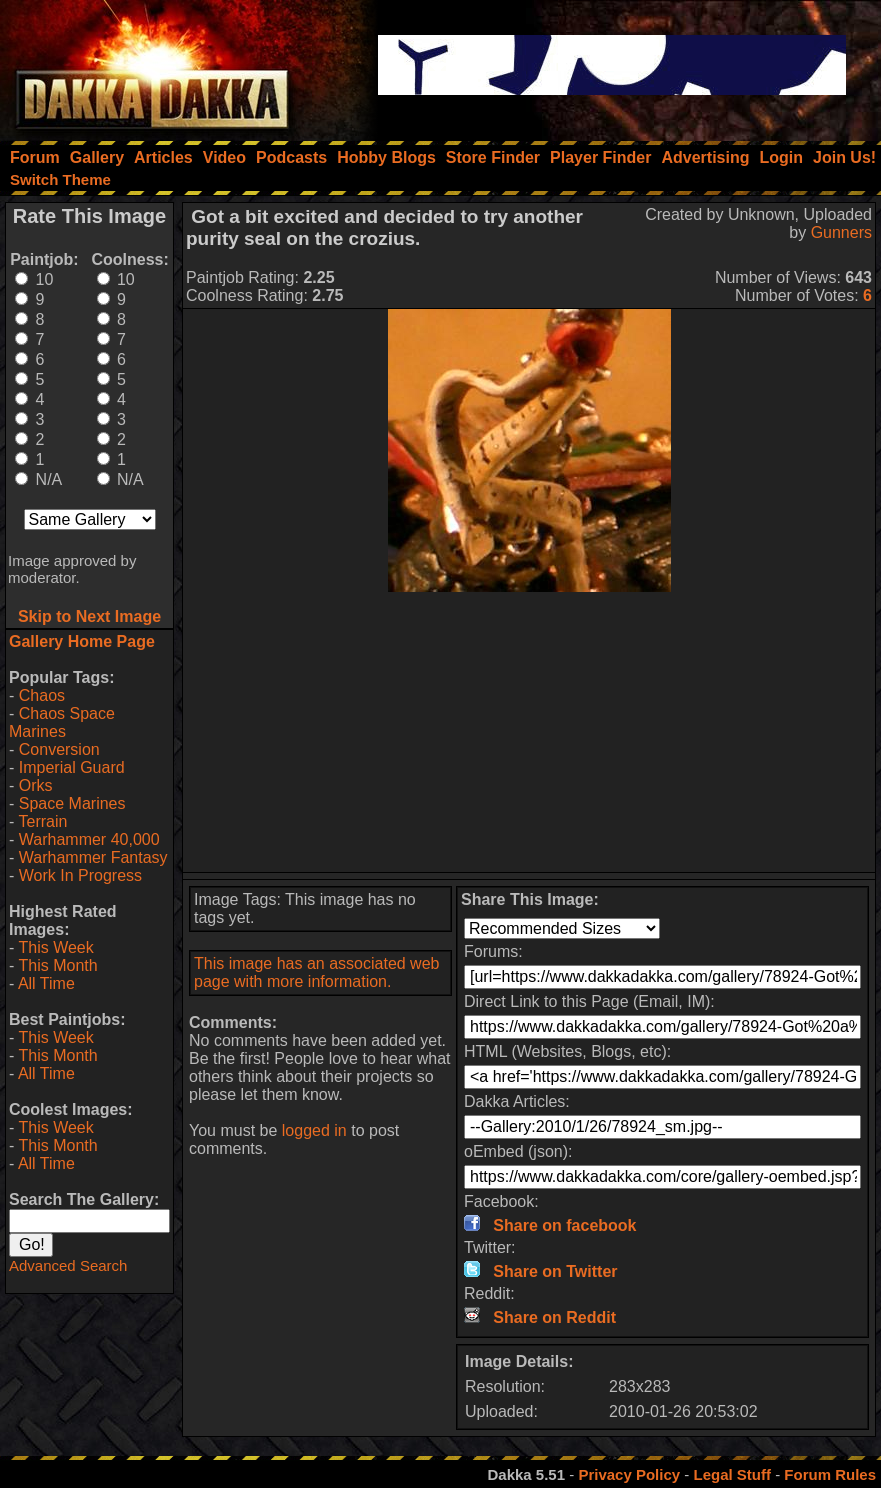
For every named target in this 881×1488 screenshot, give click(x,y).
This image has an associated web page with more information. (316, 972)
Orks (36, 785)
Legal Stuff (732, 1474)
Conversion (59, 749)
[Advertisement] (529, 732)
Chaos (42, 695)
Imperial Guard (72, 767)
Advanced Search (68, 1265)
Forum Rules (830, 1474)
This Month (57, 965)
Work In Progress (80, 875)
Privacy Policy (629, 1474)
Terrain (42, 821)
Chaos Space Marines (62, 722)
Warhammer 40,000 (89, 839)
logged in (314, 1130)
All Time (46, 983)
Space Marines (72, 803)
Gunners (841, 232)
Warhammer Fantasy (93, 857)
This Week (55, 947)
